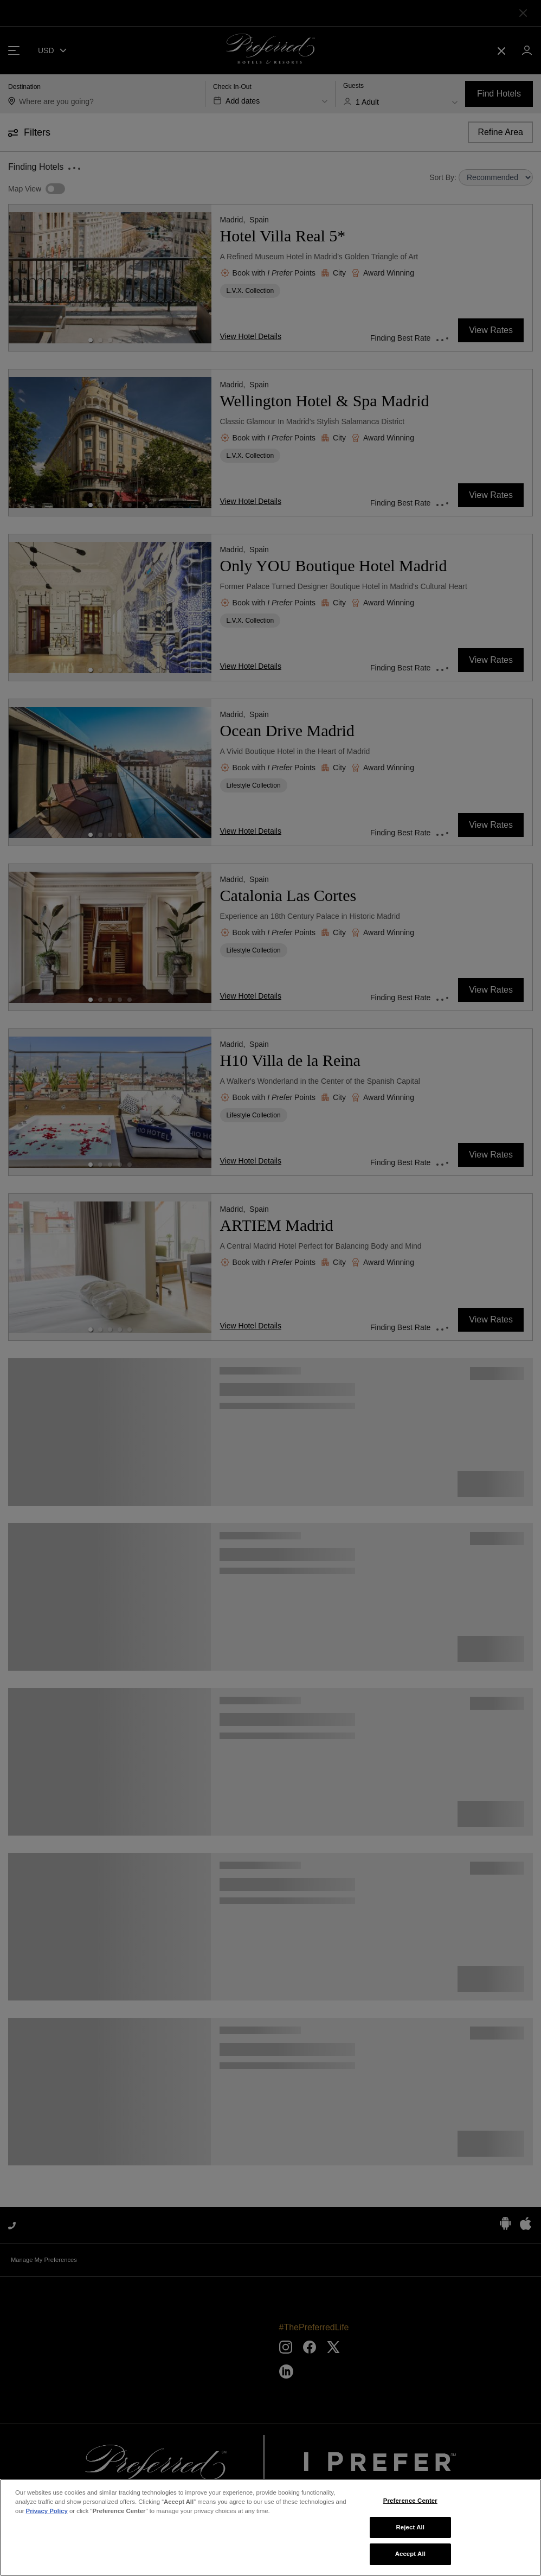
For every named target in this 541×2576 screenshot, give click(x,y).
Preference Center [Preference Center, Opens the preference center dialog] (410, 2500)
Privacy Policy (47, 2511)
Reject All (410, 2527)
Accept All (410, 2554)
